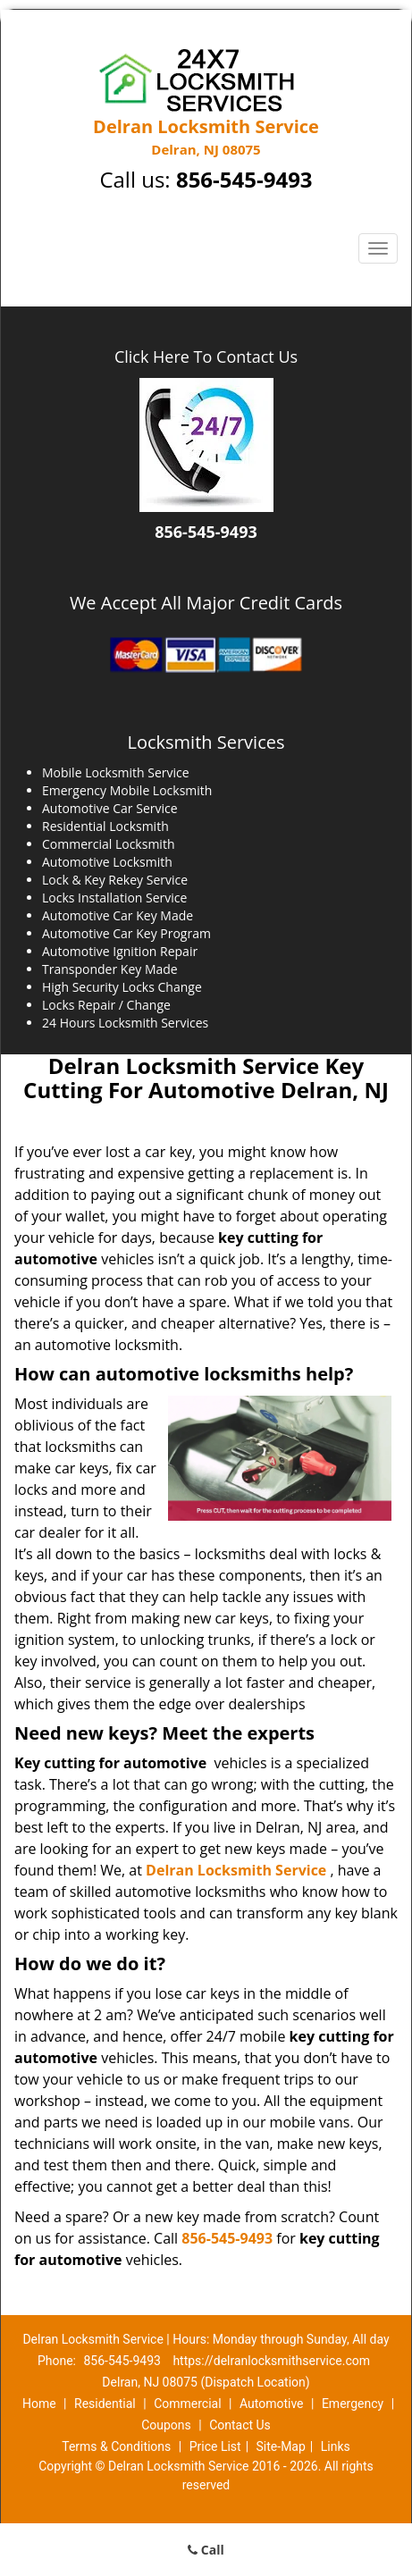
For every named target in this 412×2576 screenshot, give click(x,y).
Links (335, 2446)
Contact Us (240, 2425)
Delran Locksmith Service (236, 1870)
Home (39, 2403)
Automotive (272, 2403)
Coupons (166, 2425)
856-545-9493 (244, 179)
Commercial (187, 2403)
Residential (105, 2403)
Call (206, 2549)
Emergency (352, 2403)
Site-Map (281, 2446)
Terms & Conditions (116, 2446)
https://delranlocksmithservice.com (271, 2361)
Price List (215, 2446)
